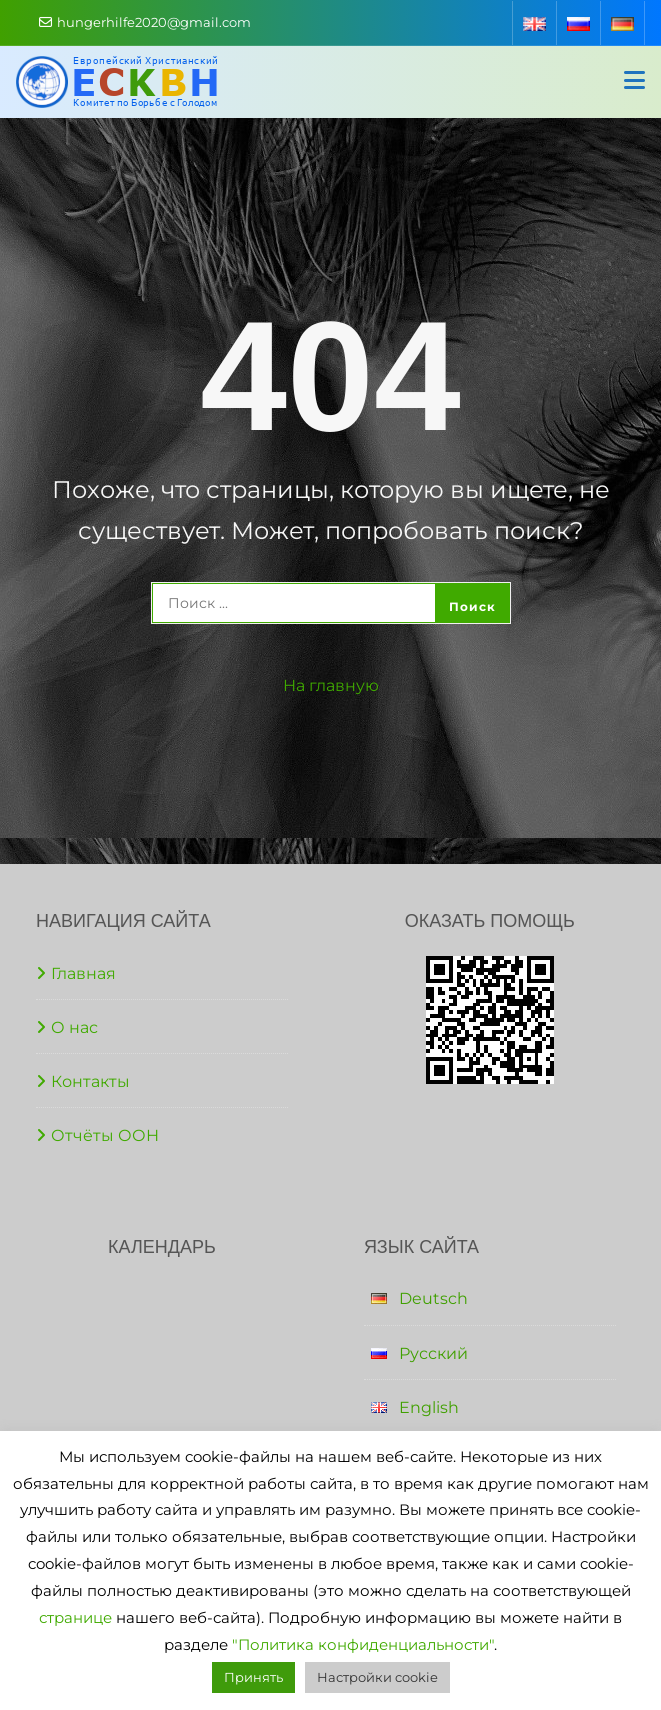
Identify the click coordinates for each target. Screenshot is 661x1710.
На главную (331, 685)
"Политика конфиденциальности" (363, 1644)
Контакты (90, 1081)
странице (75, 1617)
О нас (74, 1027)
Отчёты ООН (105, 1135)
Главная (83, 973)
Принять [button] (253, 1677)
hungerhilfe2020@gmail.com (145, 22)
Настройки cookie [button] (377, 1677)
